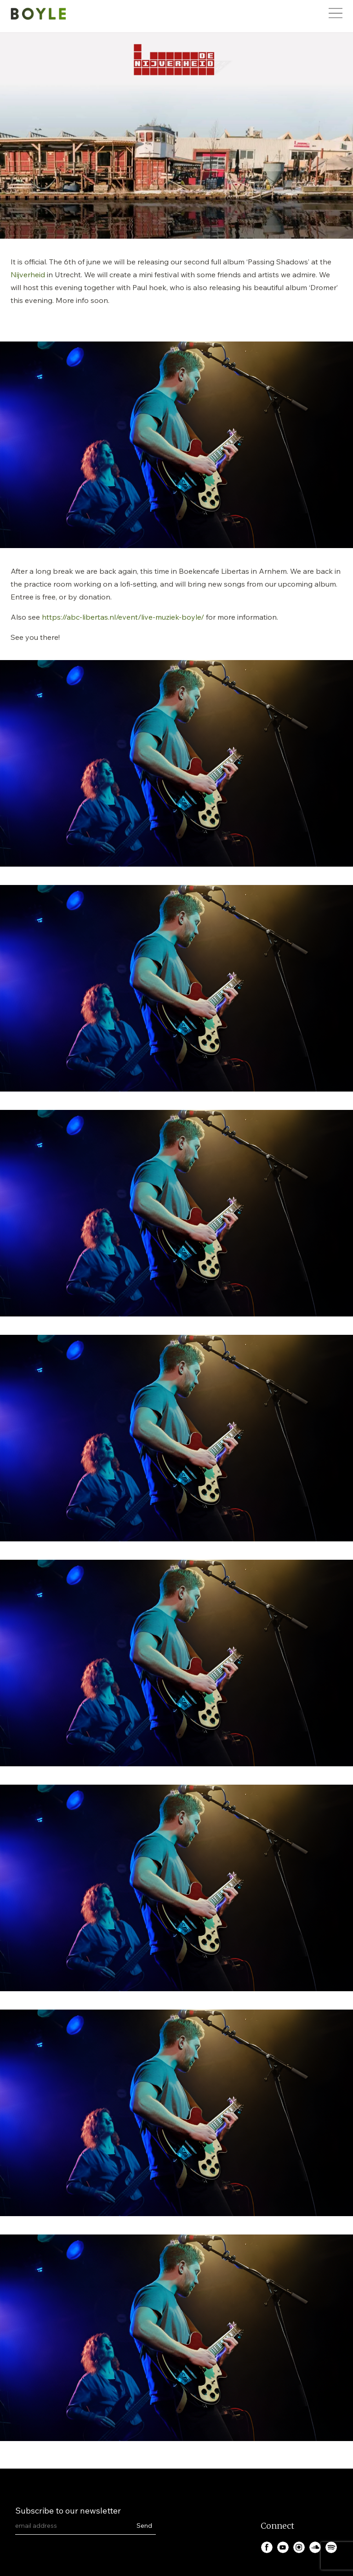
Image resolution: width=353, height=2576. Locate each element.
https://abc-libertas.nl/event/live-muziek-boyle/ (123, 617)
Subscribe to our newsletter (68, 2510)
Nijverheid (28, 274)
